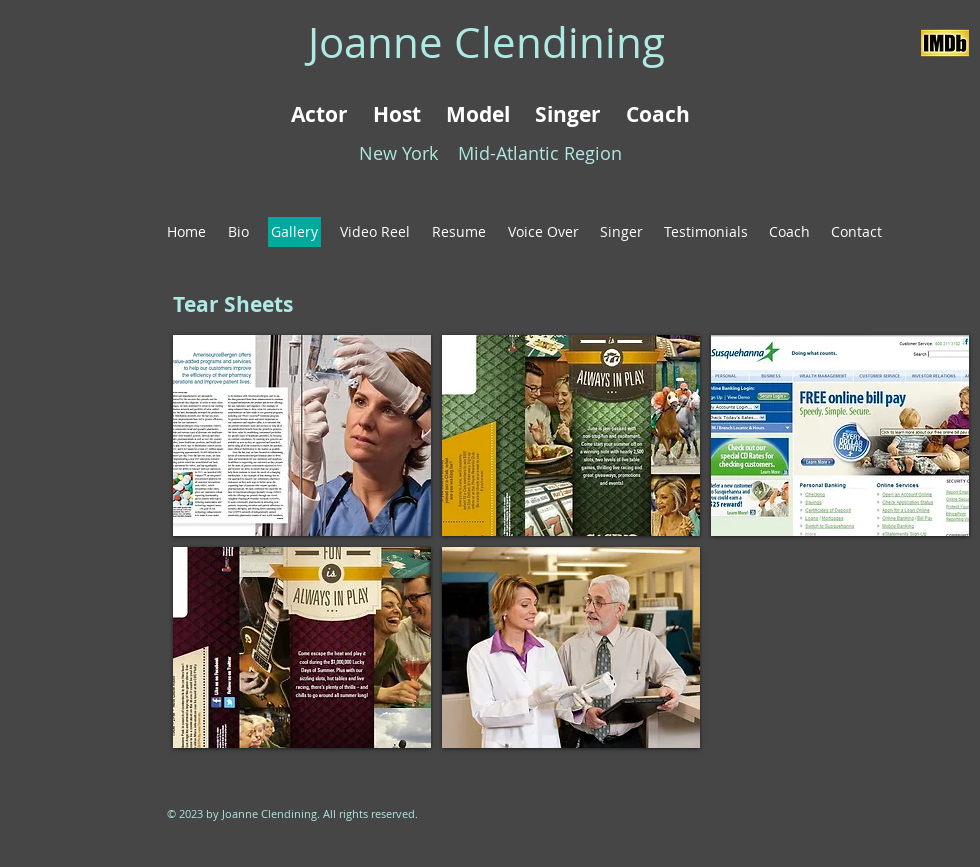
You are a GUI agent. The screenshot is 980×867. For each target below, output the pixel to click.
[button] (302, 435)
